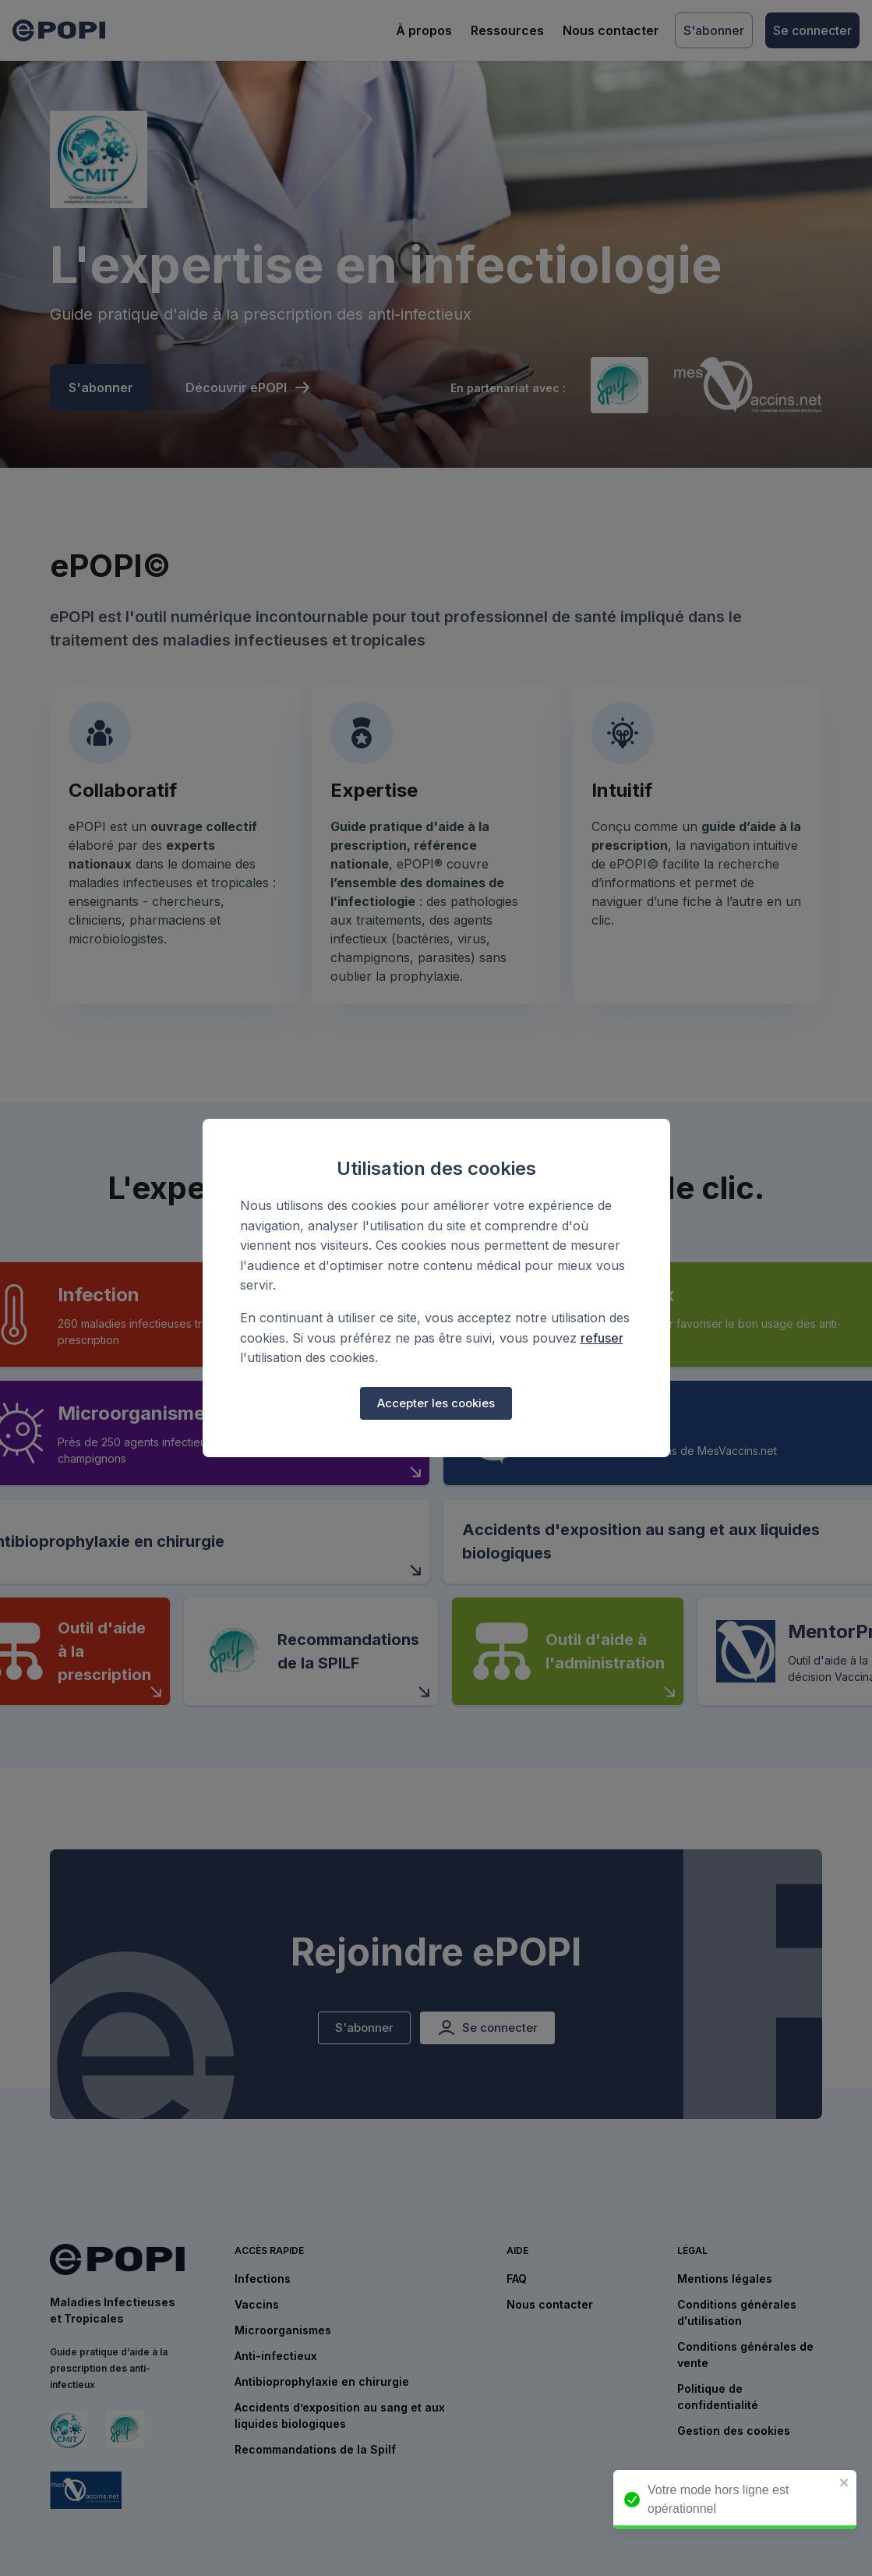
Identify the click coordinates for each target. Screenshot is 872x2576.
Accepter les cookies (436, 1403)
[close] (852, 2483)
